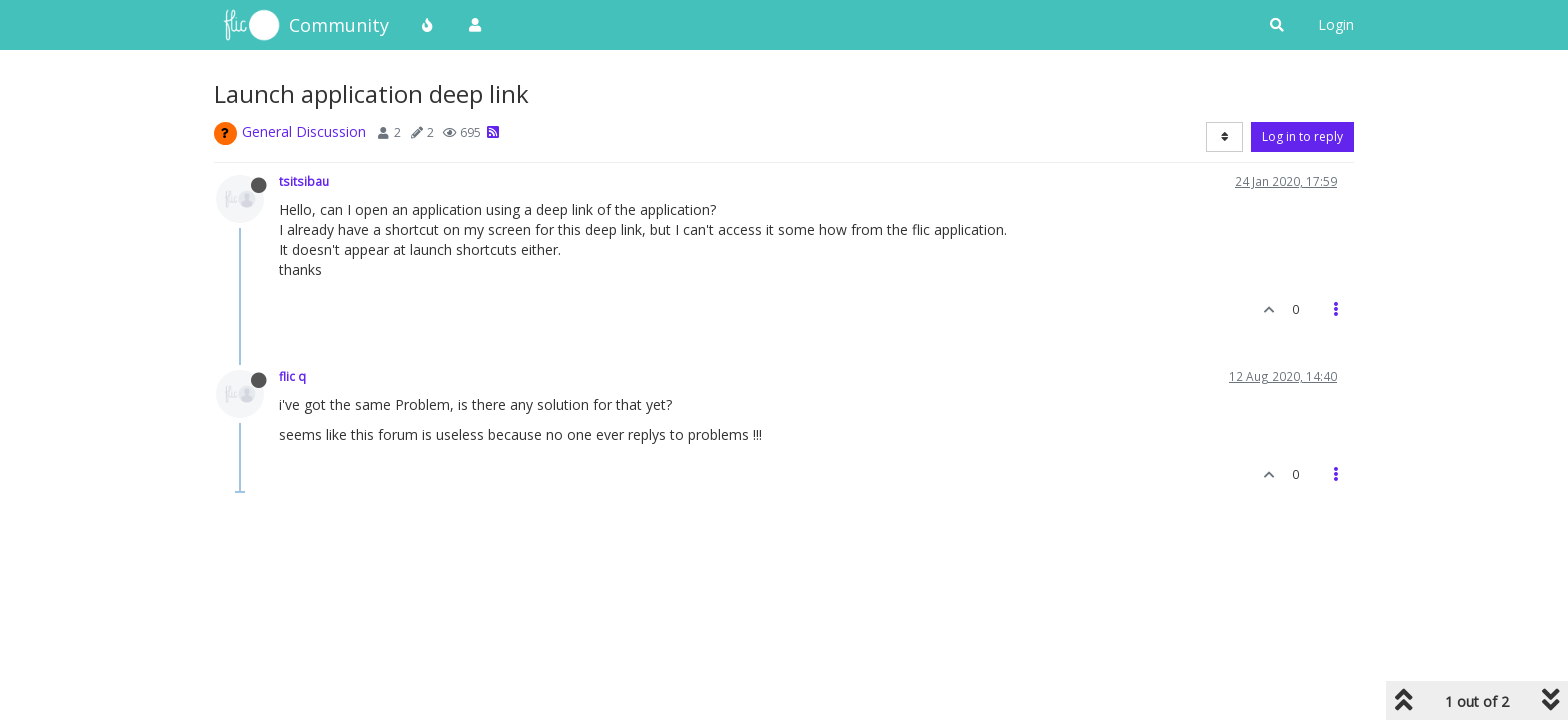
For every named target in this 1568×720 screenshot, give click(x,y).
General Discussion (304, 131)
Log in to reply (1302, 136)
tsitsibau (304, 181)
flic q (292, 376)
